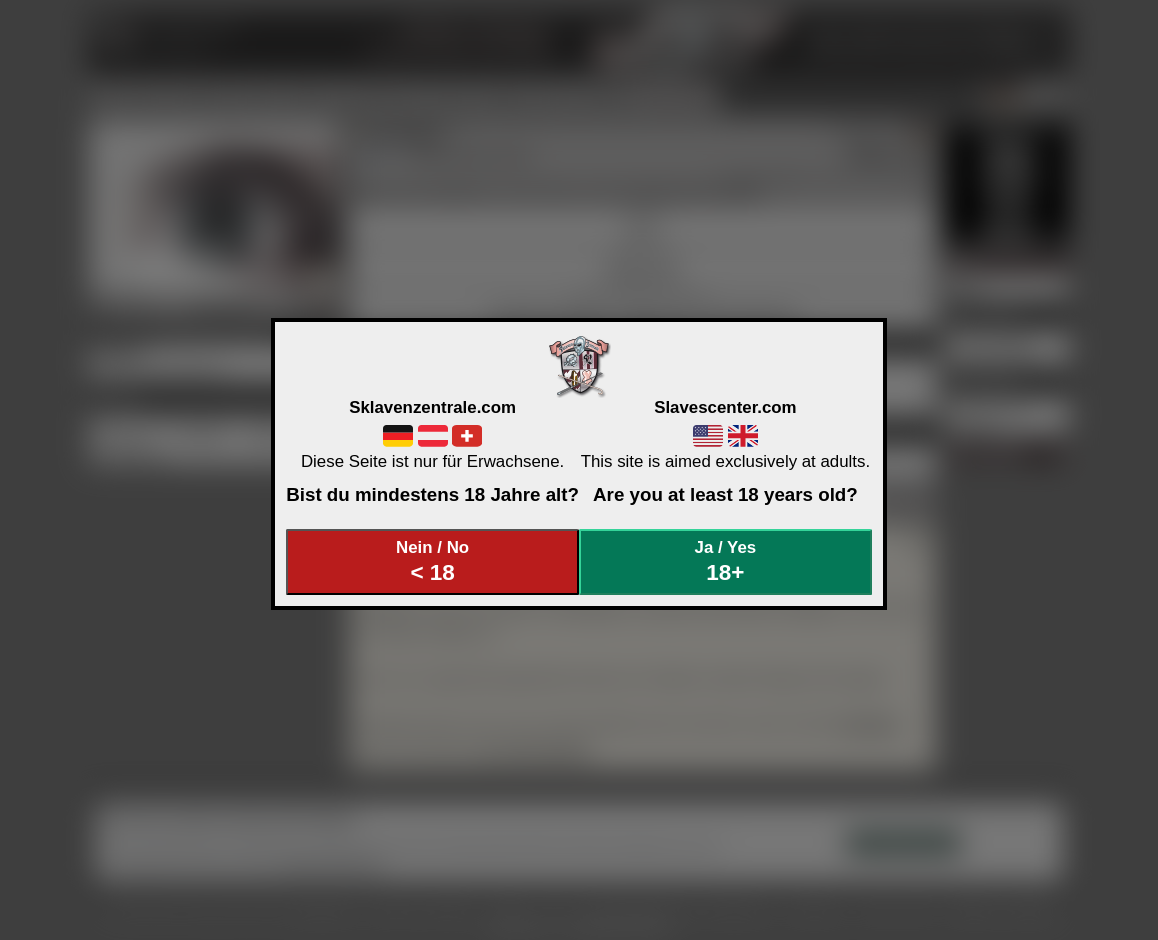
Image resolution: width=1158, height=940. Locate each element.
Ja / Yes (726, 561)
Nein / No (433, 561)
